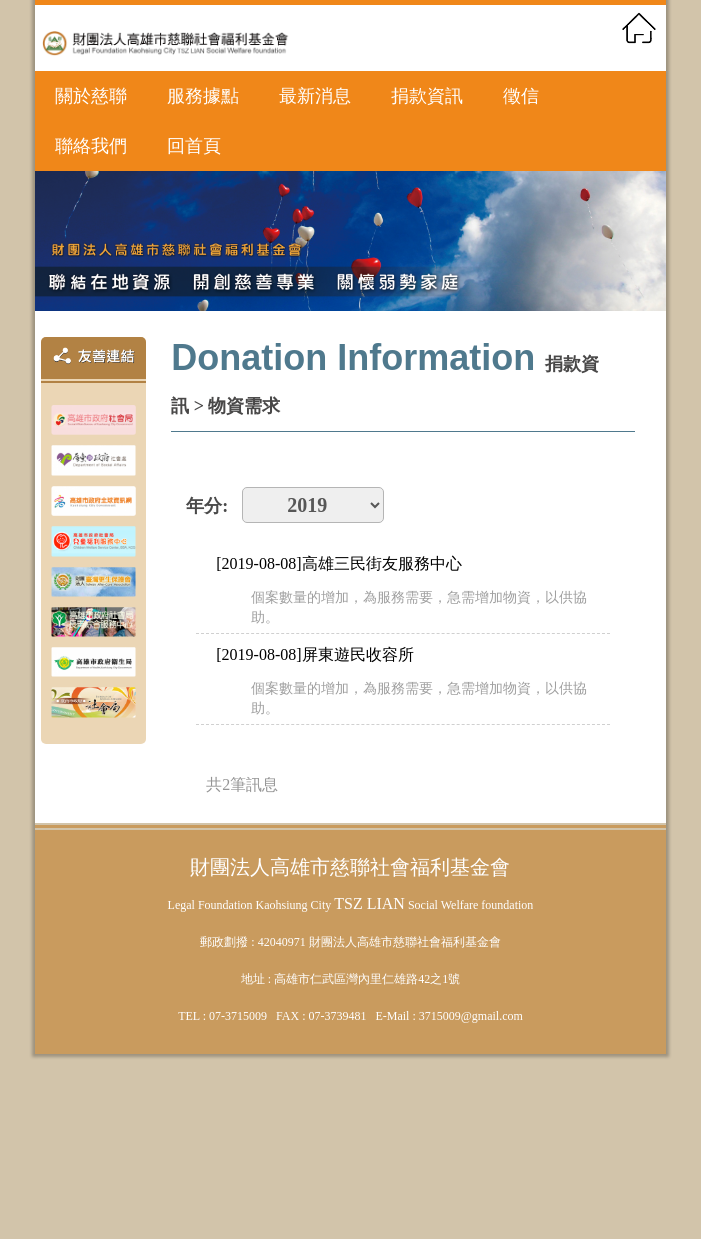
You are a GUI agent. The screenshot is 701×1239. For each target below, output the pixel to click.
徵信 (521, 96)
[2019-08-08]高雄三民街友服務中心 (338, 563)
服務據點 (203, 96)
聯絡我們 (91, 146)
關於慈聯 (91, 96)
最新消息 (315, 96)
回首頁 (194, 146)
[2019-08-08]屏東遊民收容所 (314, 654)
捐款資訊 (427, 96)
